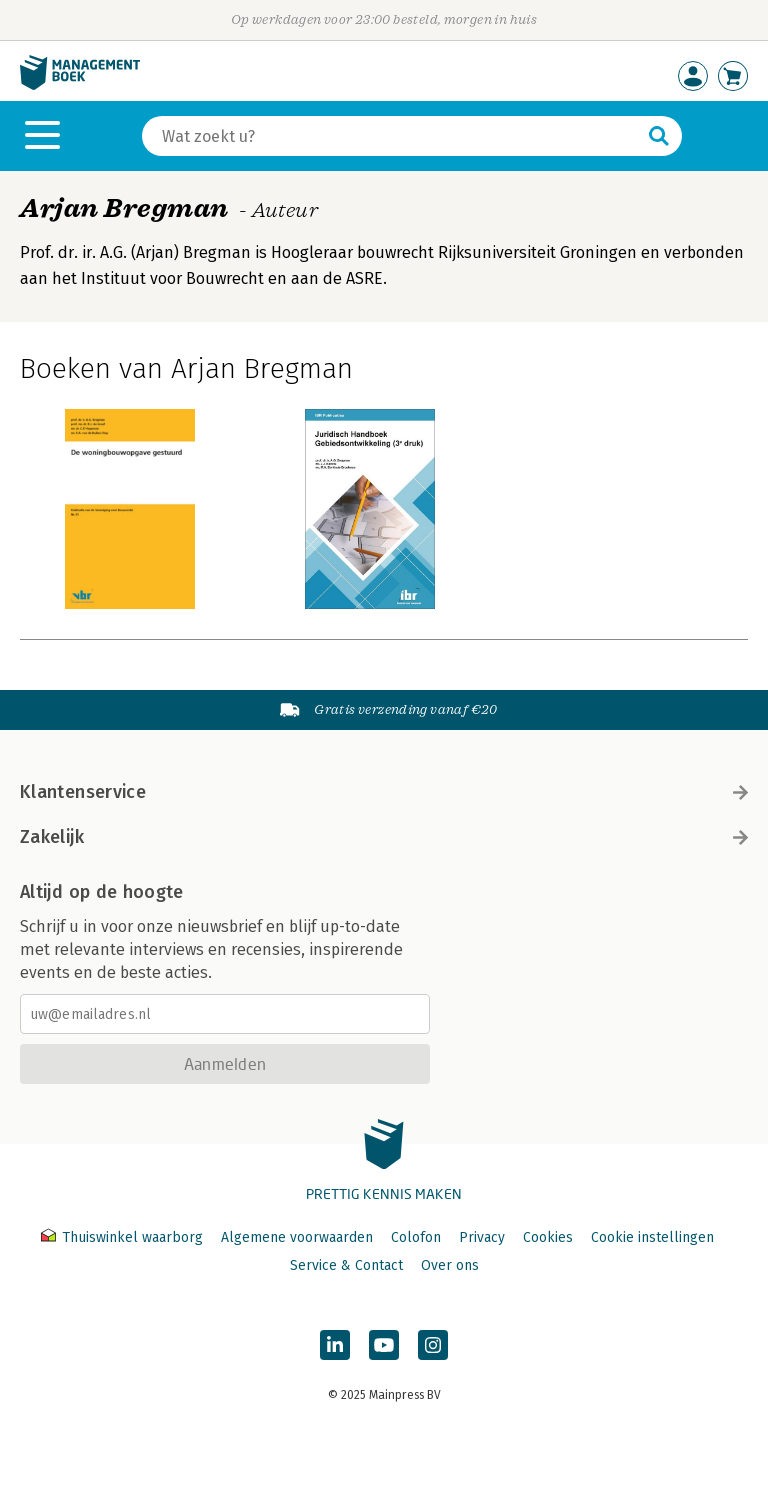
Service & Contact (346, 1265)
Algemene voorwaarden (297, 1237)
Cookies (548, 1237)
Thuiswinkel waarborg (124, 1237)
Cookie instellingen (652, 1237)
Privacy (482, 1237)
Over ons (450, 1265)
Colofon (416, 1237)
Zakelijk (384, 837)
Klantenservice (384, 792)
